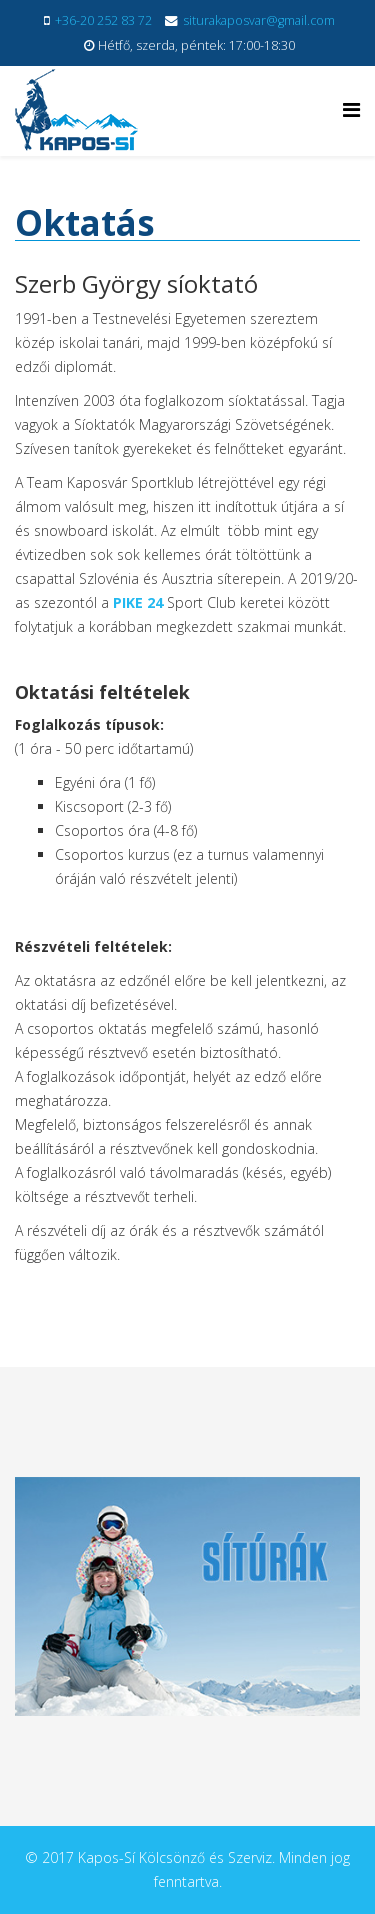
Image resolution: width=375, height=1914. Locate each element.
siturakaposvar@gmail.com (259, 20)
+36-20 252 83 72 (103, 20)
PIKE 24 (138, 602)
